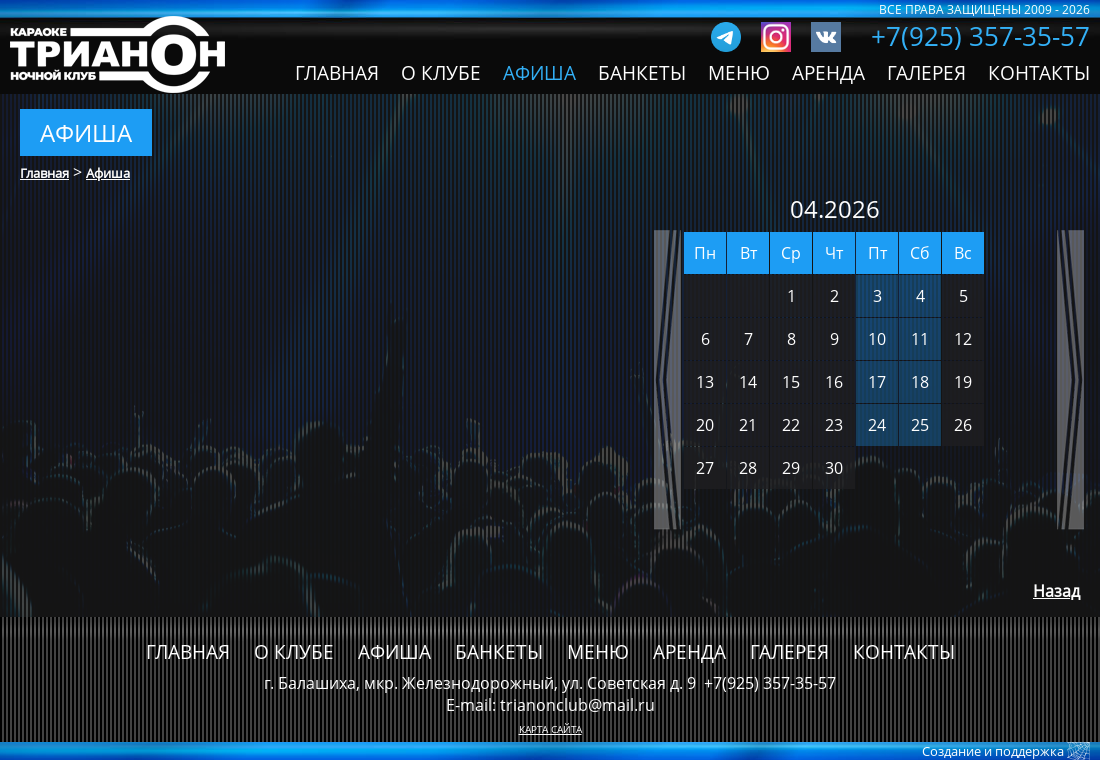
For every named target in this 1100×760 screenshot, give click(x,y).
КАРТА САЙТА (550, 729)
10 (877, 339)
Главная (44, 173)
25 (920, 425)
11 (920, 339)
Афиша (108, 173)
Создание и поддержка (994, 751)
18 (920, 382)
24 (877, 425)
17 (877, 382)
